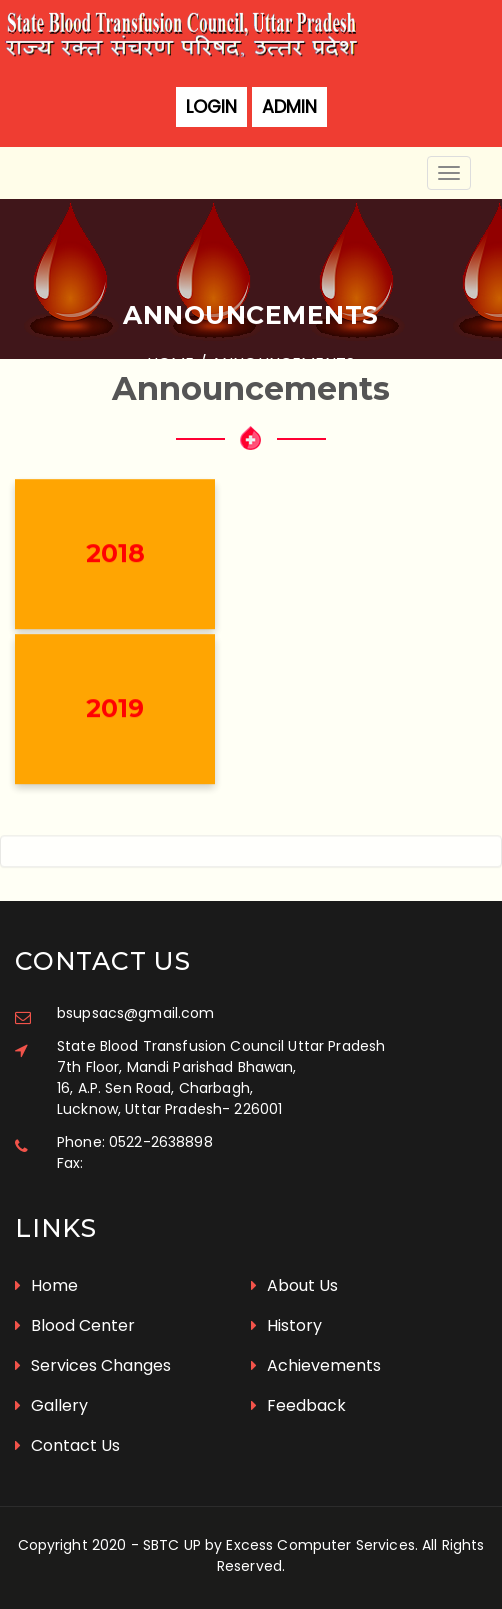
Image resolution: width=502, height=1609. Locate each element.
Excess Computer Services (320, 1545)
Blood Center (75, 1325)
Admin (289, 107)
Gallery (51, 1405)
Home (46, 1285)
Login (211, 107)
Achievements (316, 1365)
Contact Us (67, 1445)
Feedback (298, 1405)
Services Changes (93, 1365)
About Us (294, 1285)
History (286, 1325)
